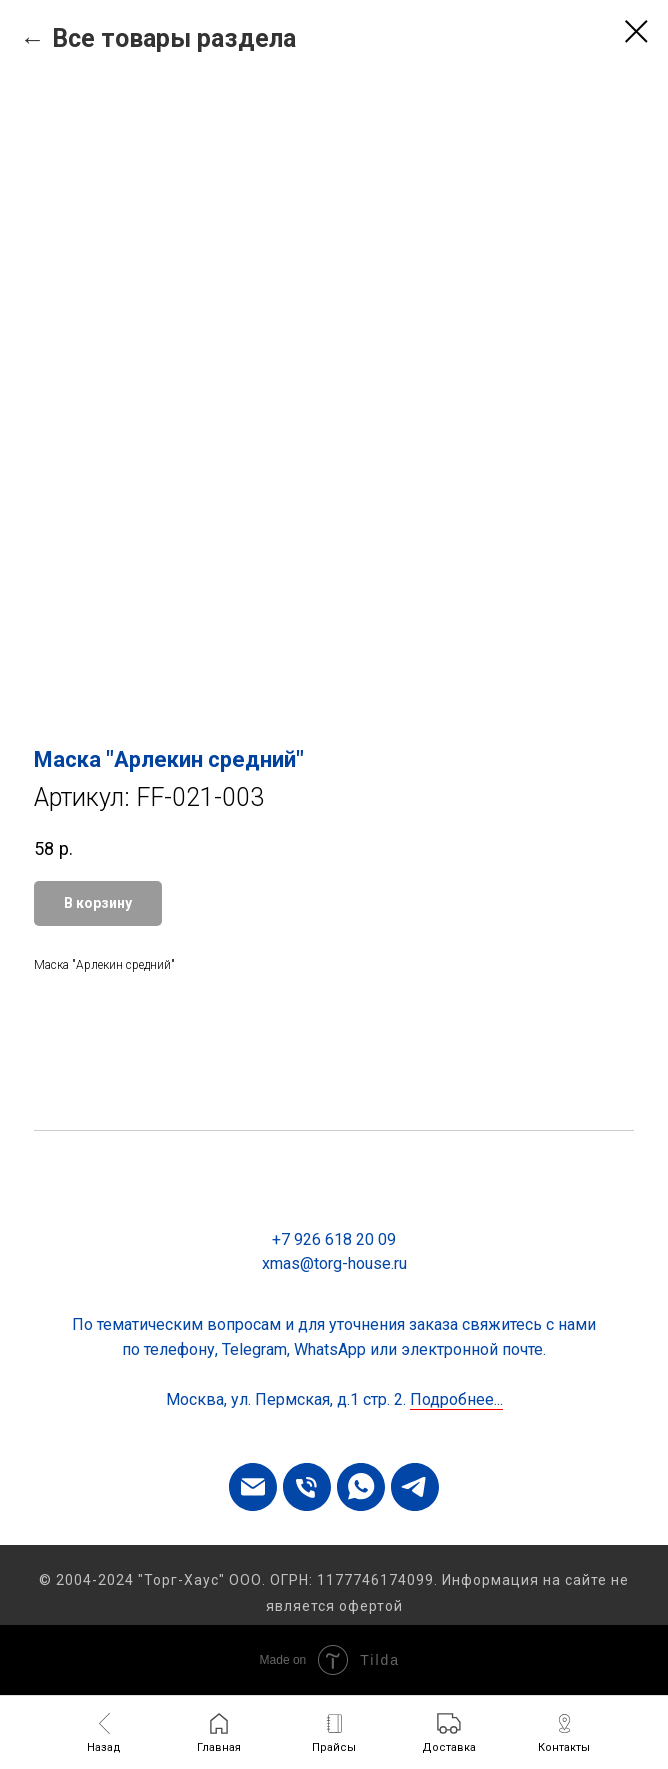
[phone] (307, 1487)
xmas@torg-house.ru (334, 1263)
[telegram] (415, 1487)
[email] (253, 1487)
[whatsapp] (361, 1487)
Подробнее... (456, 1399)
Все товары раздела (174, 38)
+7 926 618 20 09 (334, 1239)
